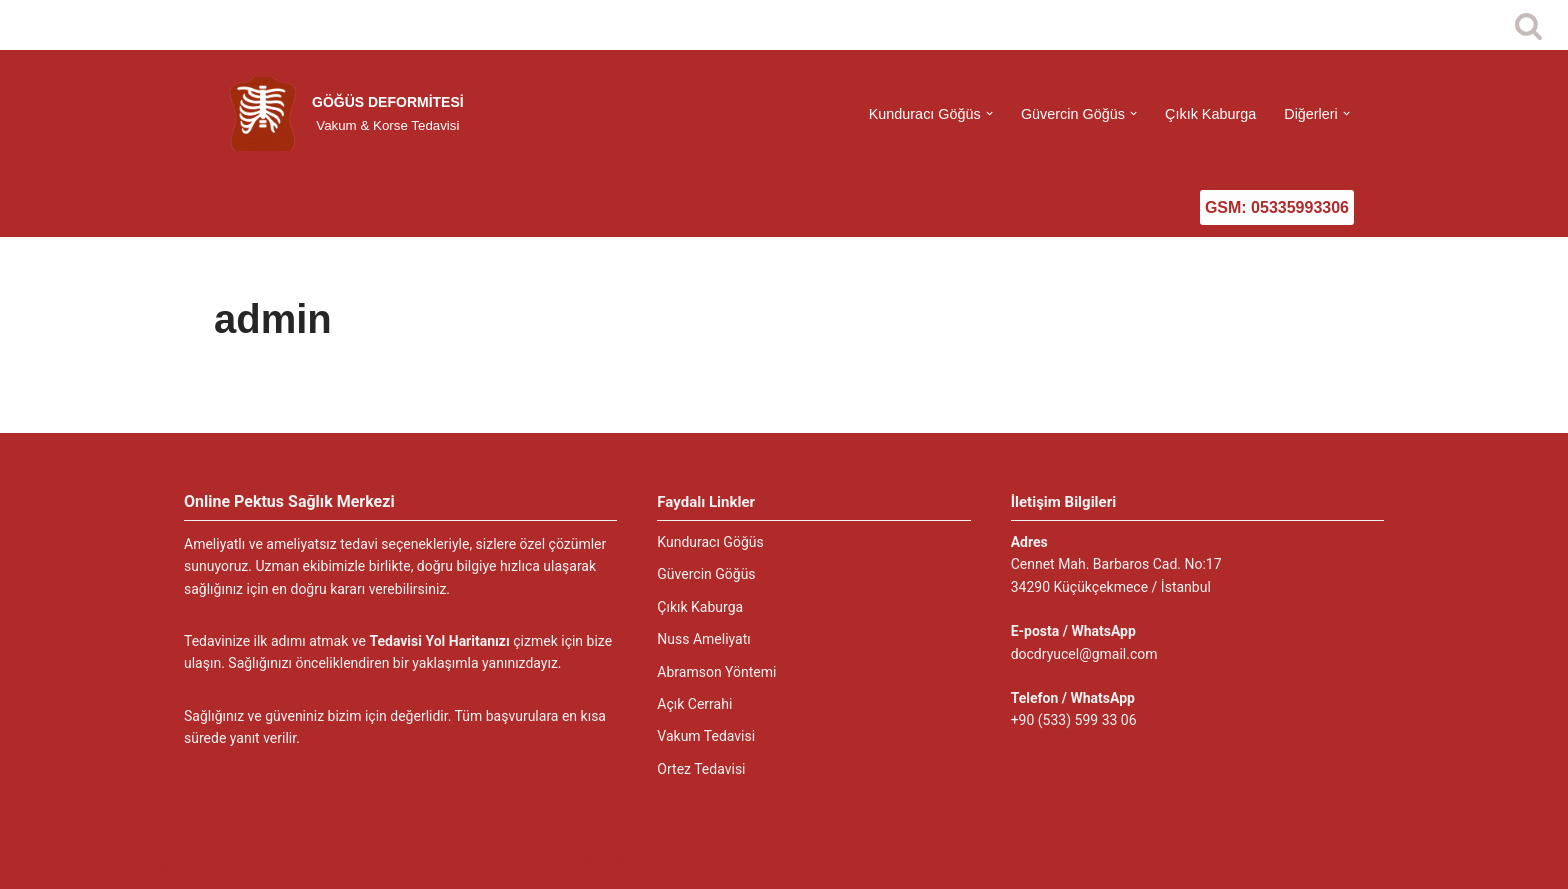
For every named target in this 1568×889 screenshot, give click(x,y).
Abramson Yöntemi (716, 672)
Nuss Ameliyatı (703, 639)
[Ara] (1528, 25)
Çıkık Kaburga (1210, 114)
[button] (989, 113)
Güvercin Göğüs (706, 574)
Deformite (52, 863)
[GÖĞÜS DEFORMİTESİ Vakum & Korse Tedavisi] (343, 114)
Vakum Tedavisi (706, 736)
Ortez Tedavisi (701, 769)
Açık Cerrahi (694, 704)
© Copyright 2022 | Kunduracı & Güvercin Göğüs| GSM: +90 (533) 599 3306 (367, 863)
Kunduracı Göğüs (710, 542)
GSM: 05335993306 (1277, 207)
